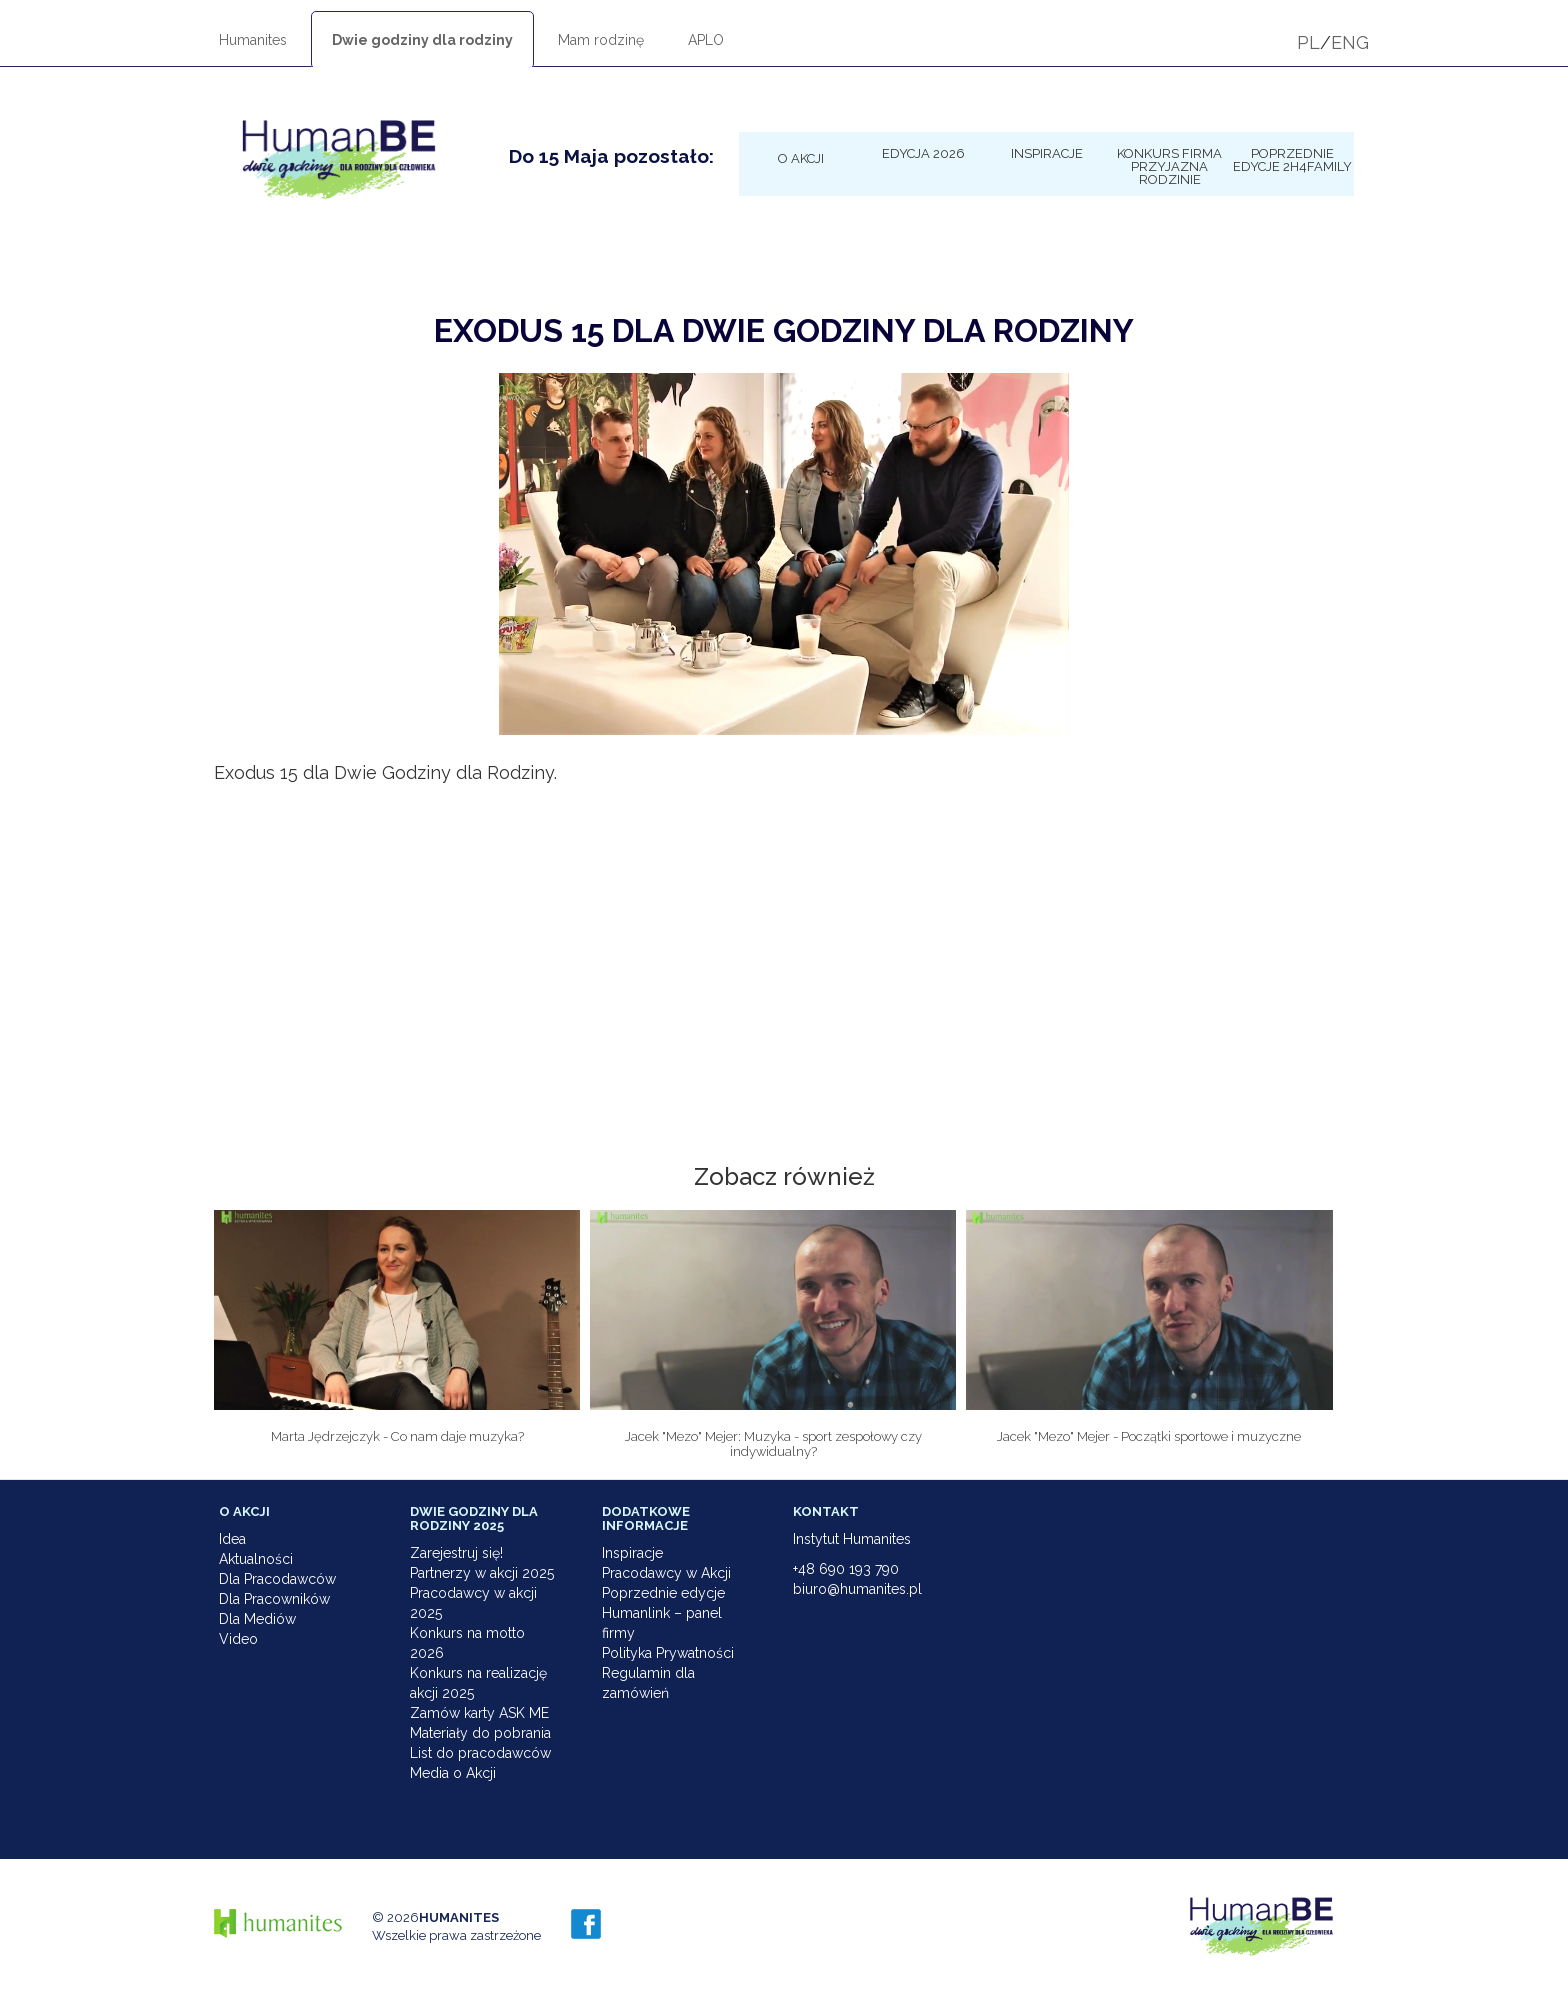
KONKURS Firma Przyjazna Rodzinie (1169, 166)
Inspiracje (1047, 153)
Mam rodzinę (601, 40)
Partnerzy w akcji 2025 (482, 1573)
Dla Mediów (257, 1619)
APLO (706, 40)
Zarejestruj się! (456, 1553)
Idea (232, 1539)
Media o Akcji (453, 1773)
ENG (1350, 42)
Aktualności (256, 1559)
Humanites (253, 40)
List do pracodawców (480, 1753)
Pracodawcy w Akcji (666, 1573)
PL (1308, 42)
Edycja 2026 (923, 153)
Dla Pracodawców (277, 1579)
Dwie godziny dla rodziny (422, 40)
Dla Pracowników (274, 1599)
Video (238, 1639)
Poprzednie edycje (663, 1593)
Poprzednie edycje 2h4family (1292, 159)
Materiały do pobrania (480, 1733)
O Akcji (801, 158)
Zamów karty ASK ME (479, 1713)
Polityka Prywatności (668, 1653)
